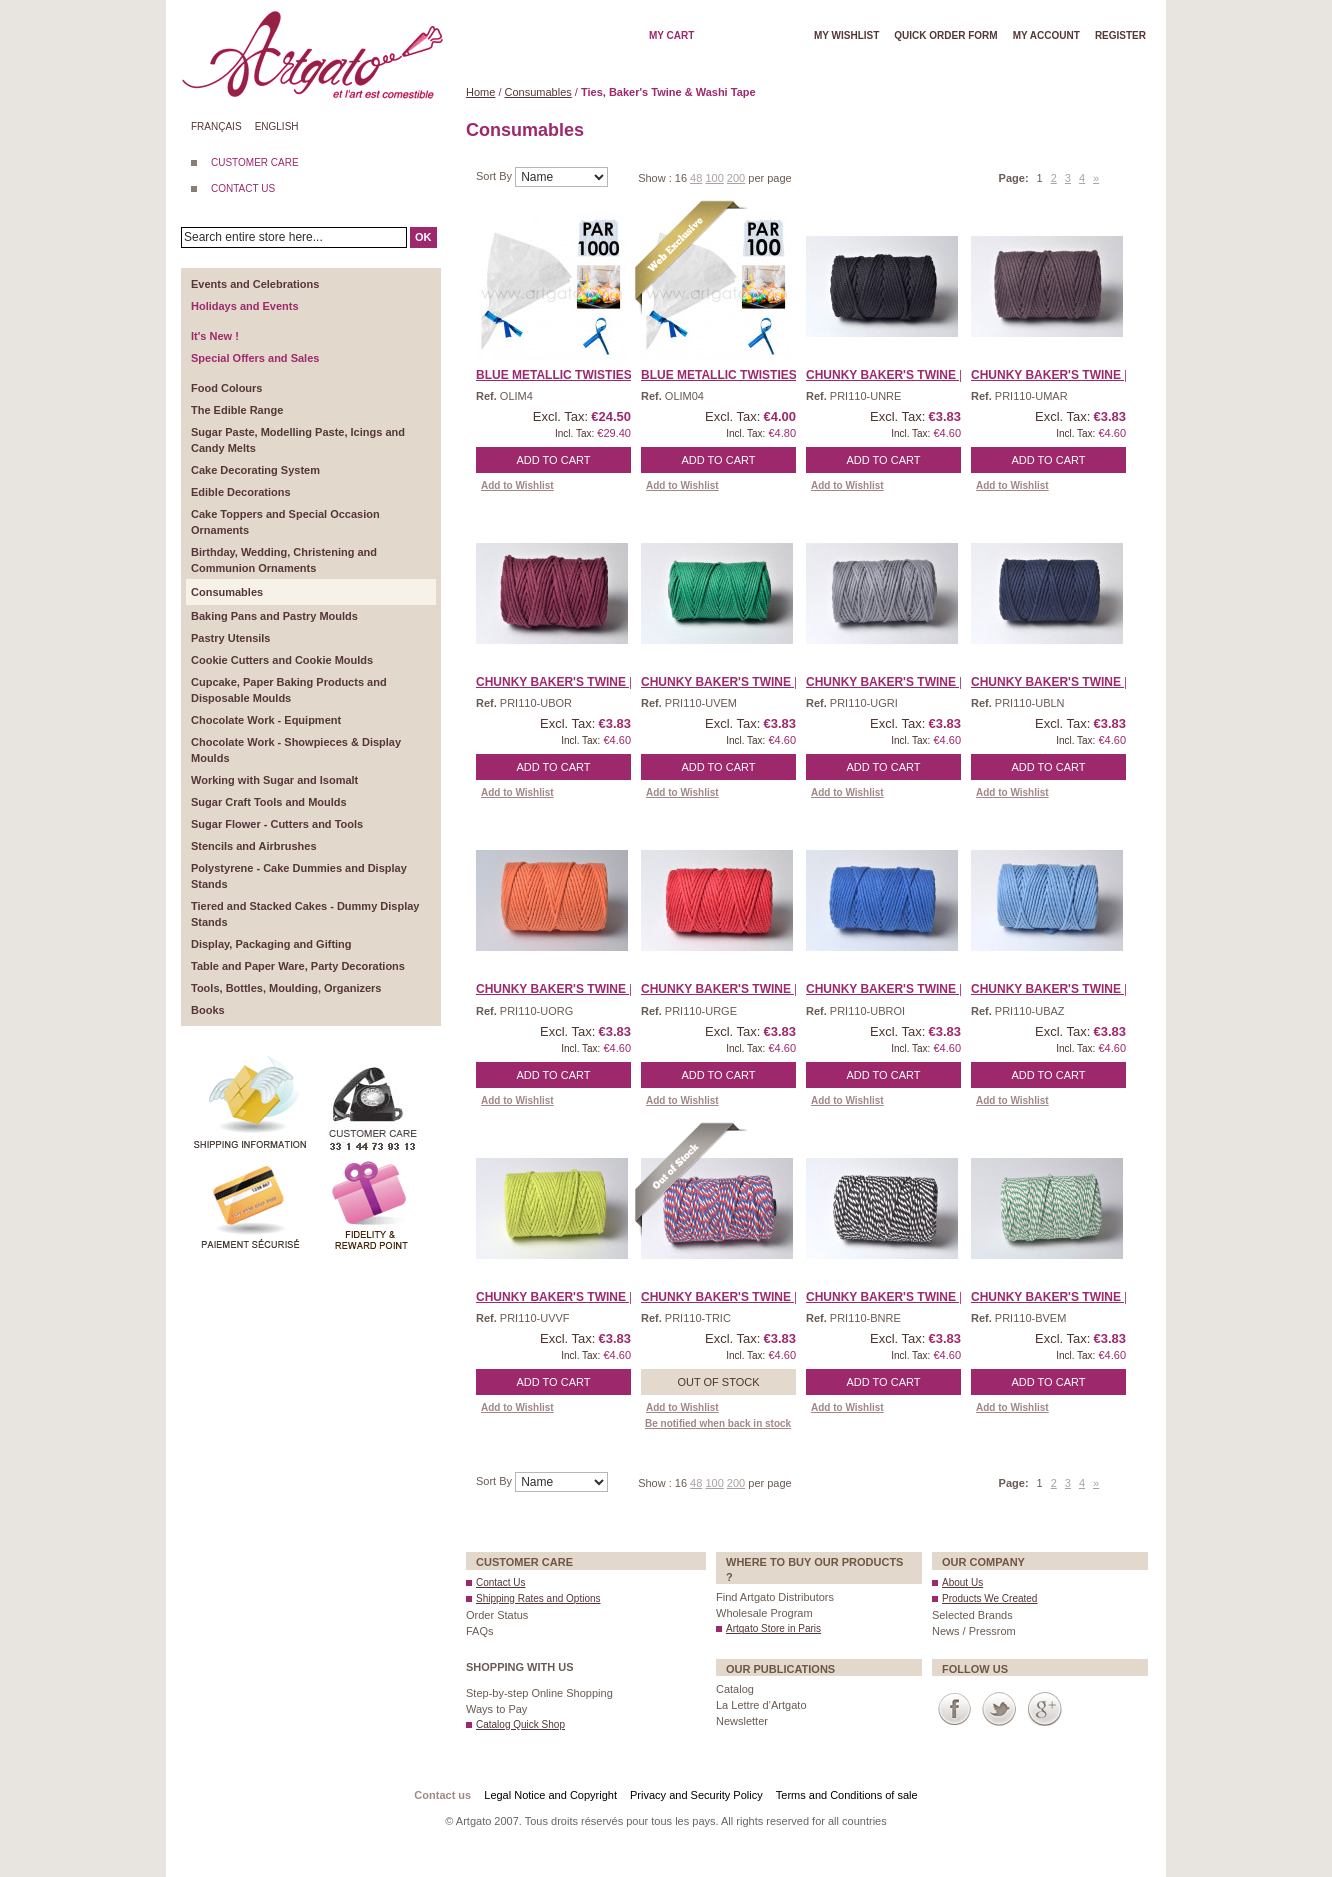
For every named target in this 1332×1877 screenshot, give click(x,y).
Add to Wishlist (517, 485)
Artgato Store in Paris (773, 1628)
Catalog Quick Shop (520, 1724)
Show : (656, 178)
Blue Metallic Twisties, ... (562, 375)
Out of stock (718, 1382)
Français (216, 126)
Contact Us (500, 1582)
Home (480, 92)
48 (696, 178)
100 (714, 178)
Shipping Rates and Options (538, 1598)
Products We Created (989, 1598)
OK (423, 237)
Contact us (442, 1795)
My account (1046, 35)
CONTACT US (243, 188)
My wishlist (846, 35)
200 (736, 178)
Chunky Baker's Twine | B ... (897, 375)
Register (1120, 35)
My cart (671, 35)
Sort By (495, 176)
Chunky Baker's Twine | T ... (731, 1297)
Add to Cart (554, 460)
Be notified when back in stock (718, 1423)
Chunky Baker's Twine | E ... (731, 682)
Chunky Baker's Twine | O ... (567, 989)
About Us (962, 1582)
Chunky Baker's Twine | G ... (897, 682)
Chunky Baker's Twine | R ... (732, 989)
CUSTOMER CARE (255, 162)
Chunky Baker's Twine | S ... (1061, 989)
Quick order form (945, 35)
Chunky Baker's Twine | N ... (1062, 682)
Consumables (538, 92)
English (277, 126)
